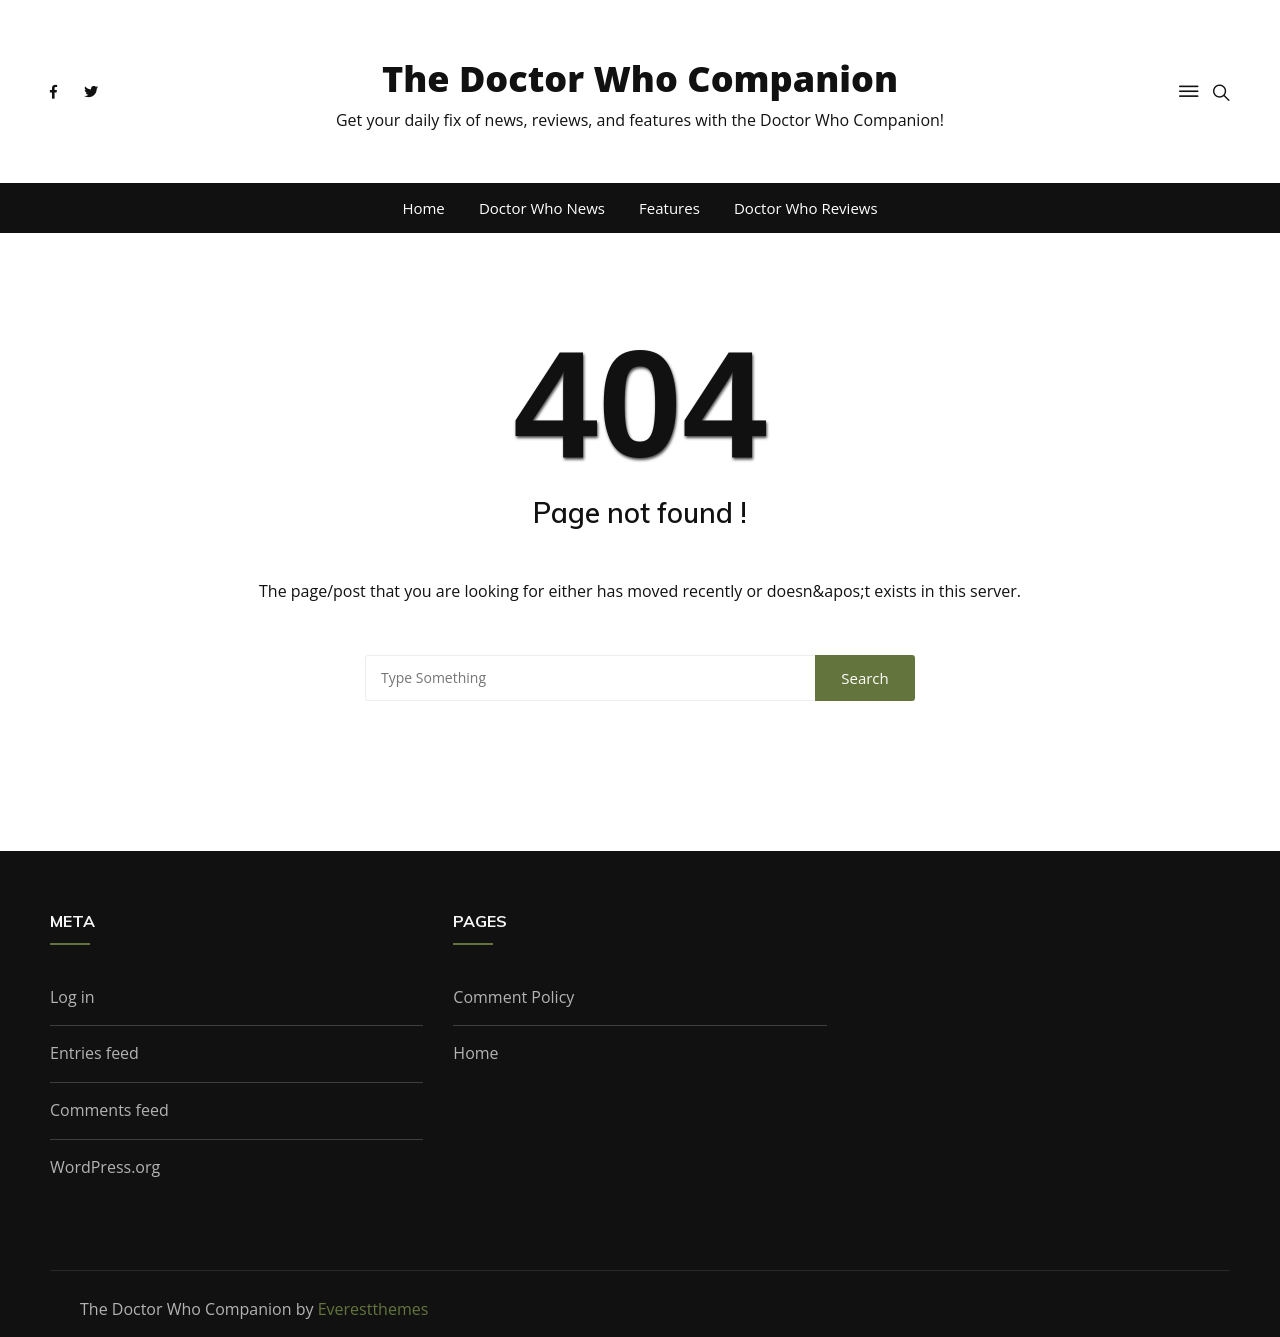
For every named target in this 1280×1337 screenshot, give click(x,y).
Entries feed (94, 1053)
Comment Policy (513, 997)
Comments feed (109, 1110)
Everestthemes (373, 1309)
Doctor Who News (542, 208)
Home (423, 208)
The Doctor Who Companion (640, 78)
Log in (72, 997)
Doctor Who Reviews (806, 208)
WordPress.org (105, 1167)
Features (669, 208)
